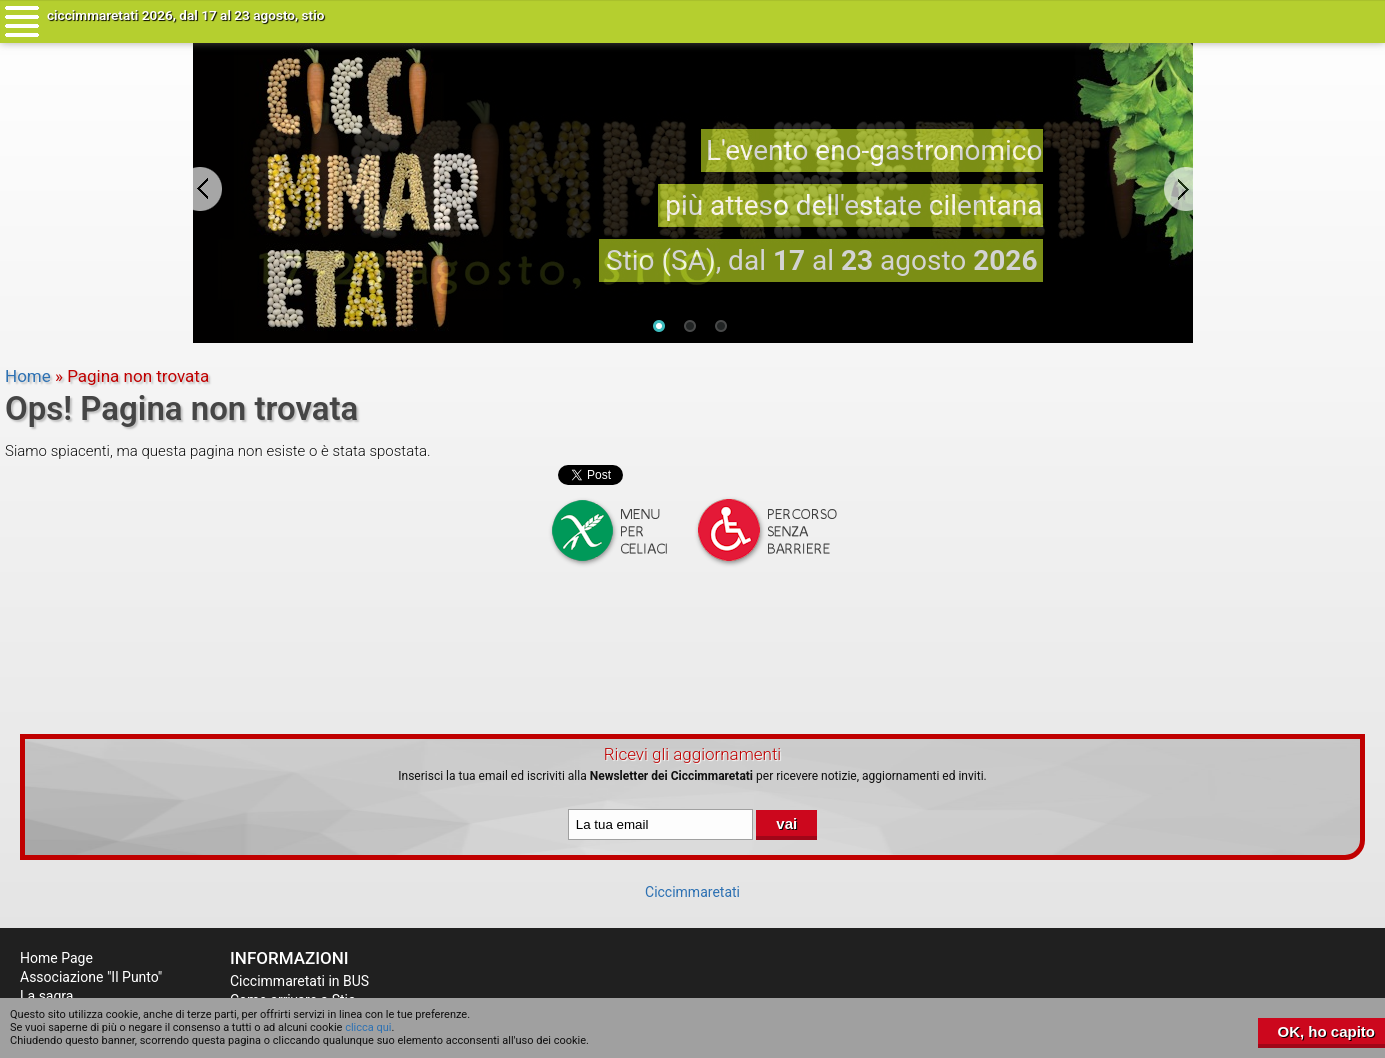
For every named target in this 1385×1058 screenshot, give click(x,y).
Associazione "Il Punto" (91, 977)
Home (28, 376)
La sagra (46, 996)
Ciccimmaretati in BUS (299, 981)
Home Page (56, 958)
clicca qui (368, 1027)
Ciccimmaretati (692, 892)
